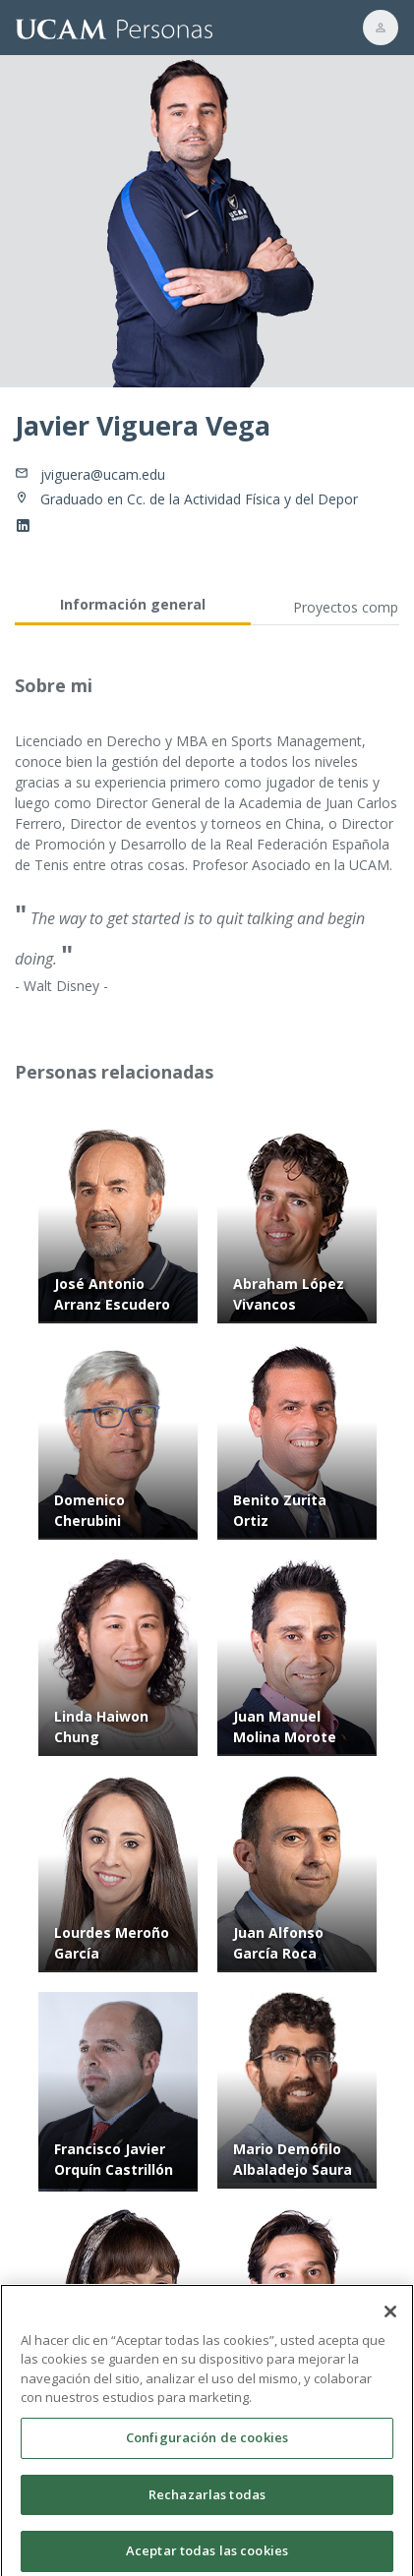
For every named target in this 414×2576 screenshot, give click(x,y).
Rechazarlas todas (207, 2500)
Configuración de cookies (207, 2443)
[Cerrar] (390, 2317)
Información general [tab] (133, 604)
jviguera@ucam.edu (102, 474)
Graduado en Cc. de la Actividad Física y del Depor (199, 499)
